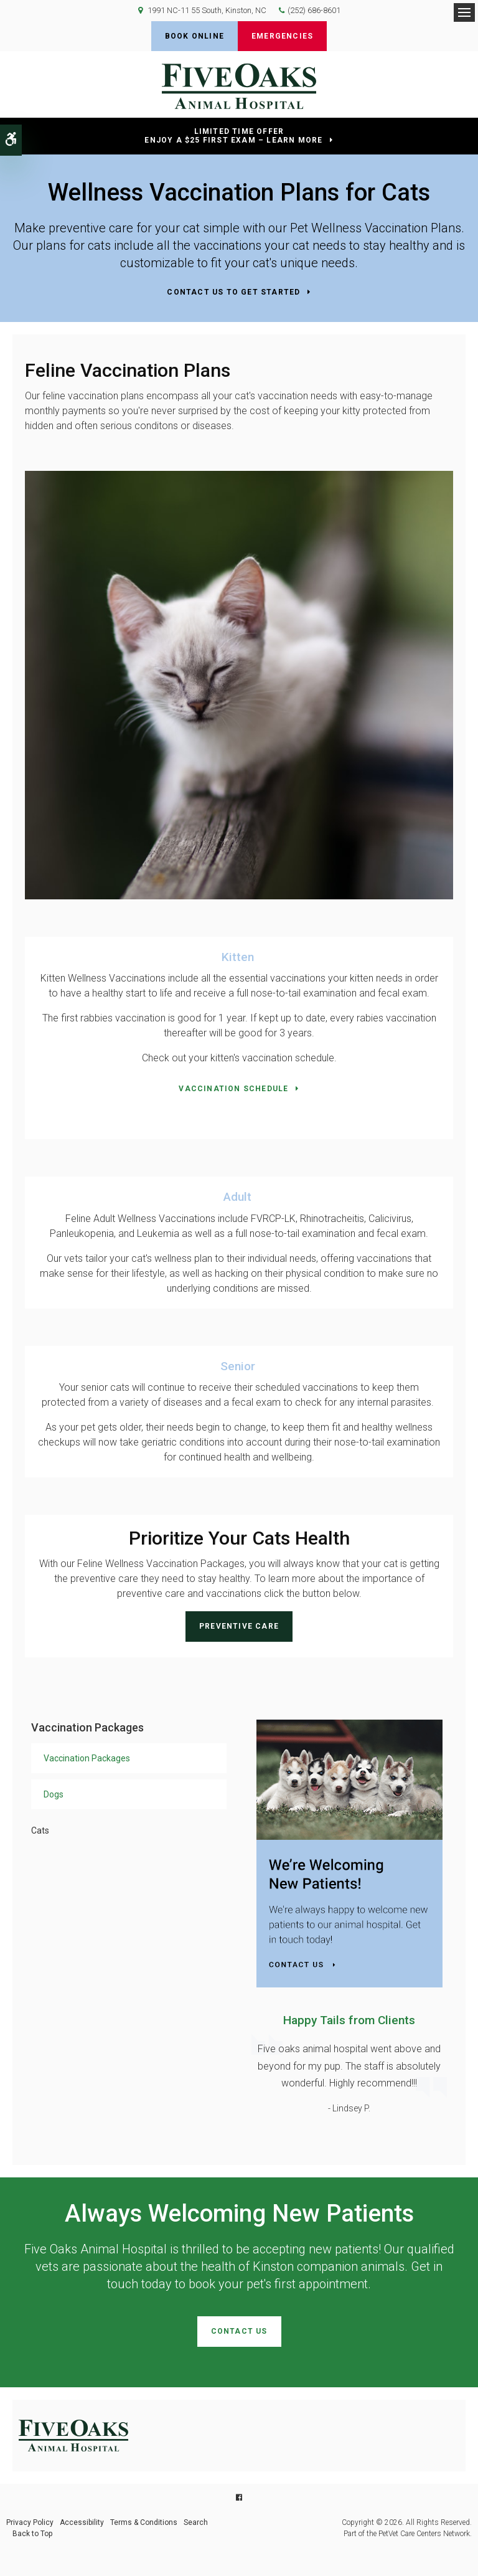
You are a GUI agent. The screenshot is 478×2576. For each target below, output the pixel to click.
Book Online (194, 36)
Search (196, 2522)
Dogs (53, 1794)
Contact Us (239, 2331)
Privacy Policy (30, 2522)
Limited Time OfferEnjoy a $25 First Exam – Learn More (233, 136)
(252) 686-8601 (314, 10)
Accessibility (82, 2522)
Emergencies (282, 36)
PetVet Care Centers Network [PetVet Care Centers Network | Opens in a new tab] (424, 2533)
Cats (40, 1830)
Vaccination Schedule (233, 1088)
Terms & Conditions (143, 2522)
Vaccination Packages (87, 1758)
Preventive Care (239, 1626)
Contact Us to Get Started (233, 292)
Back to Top (32, 2533)
